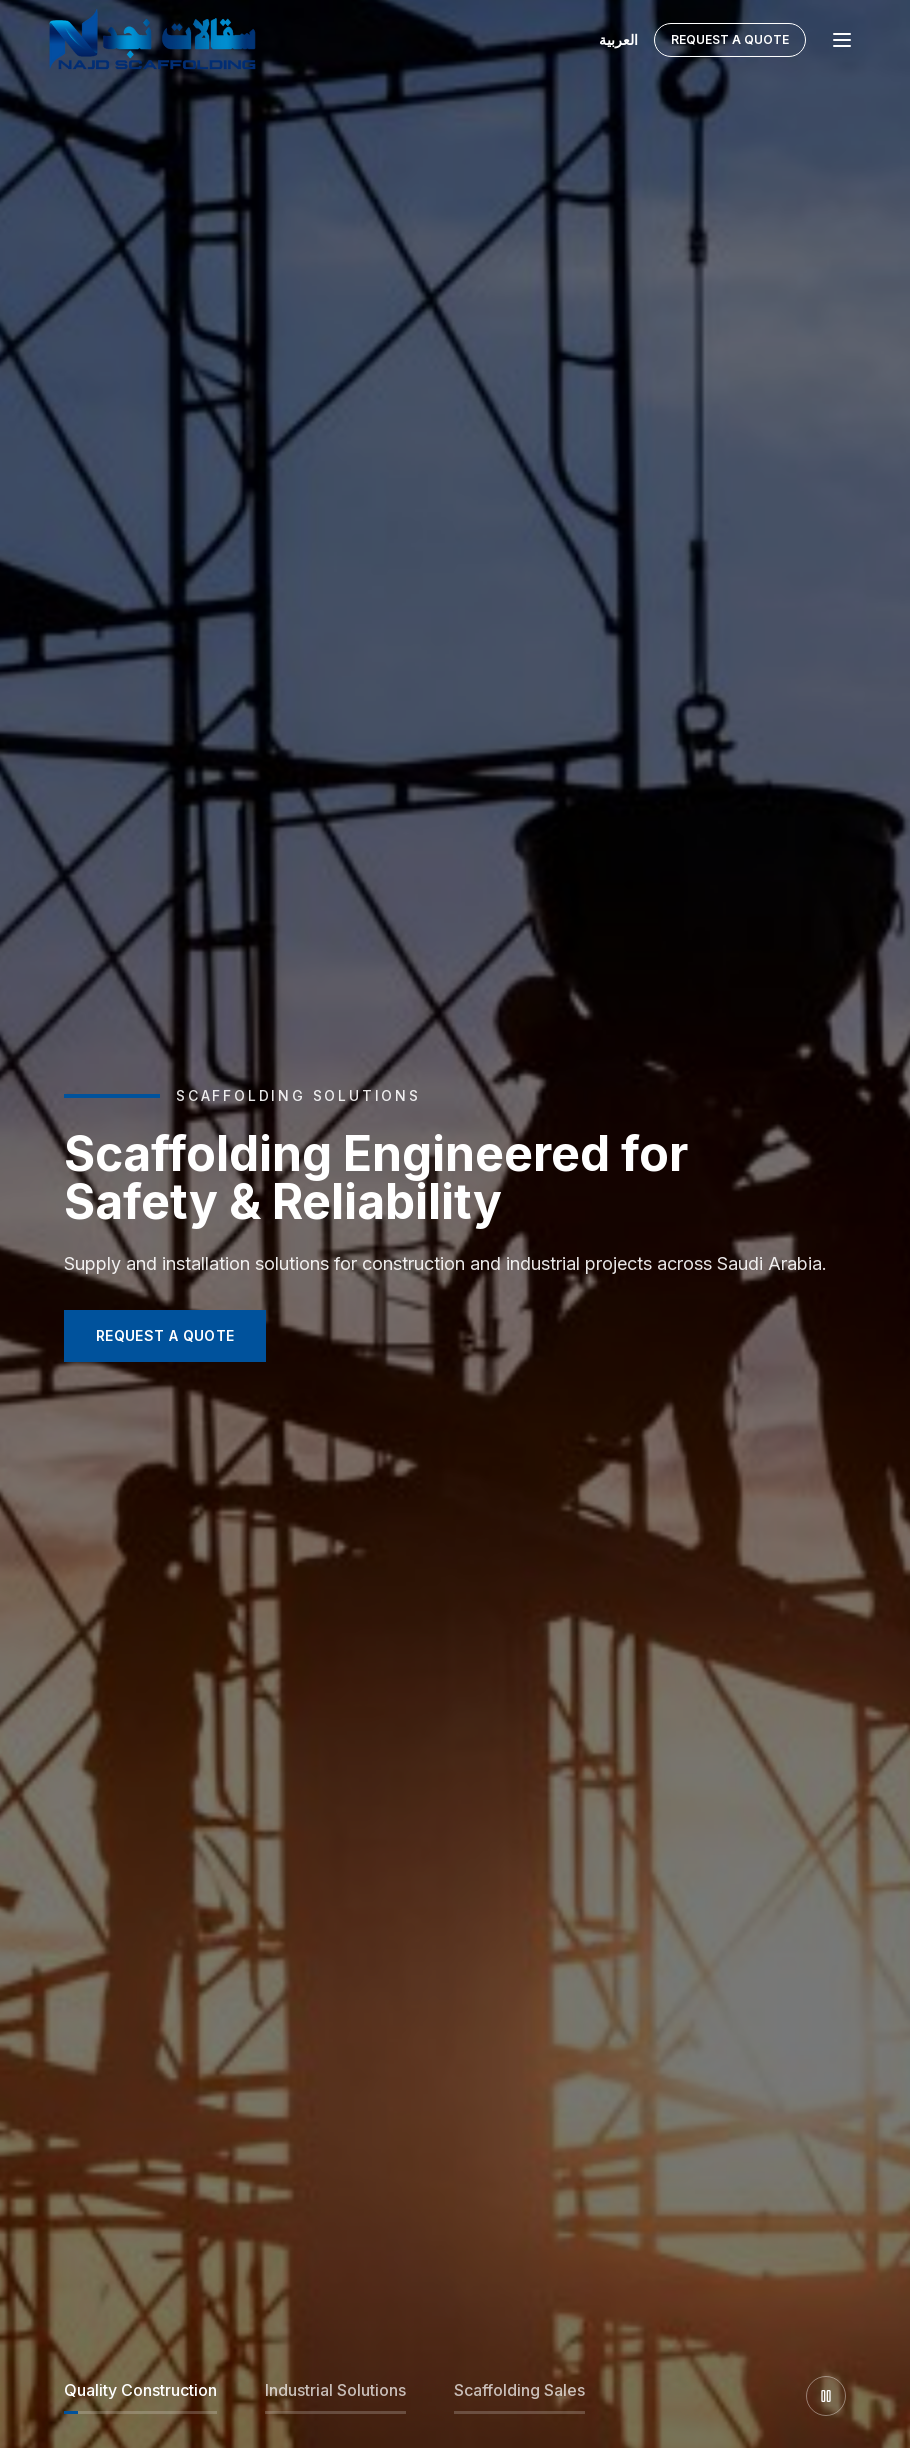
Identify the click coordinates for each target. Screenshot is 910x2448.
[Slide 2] (335, 2396)
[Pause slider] (826, 2396)
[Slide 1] (140, 2396)
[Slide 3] (519, 2396)
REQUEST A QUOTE (165, 1335)
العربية (618, 32)
